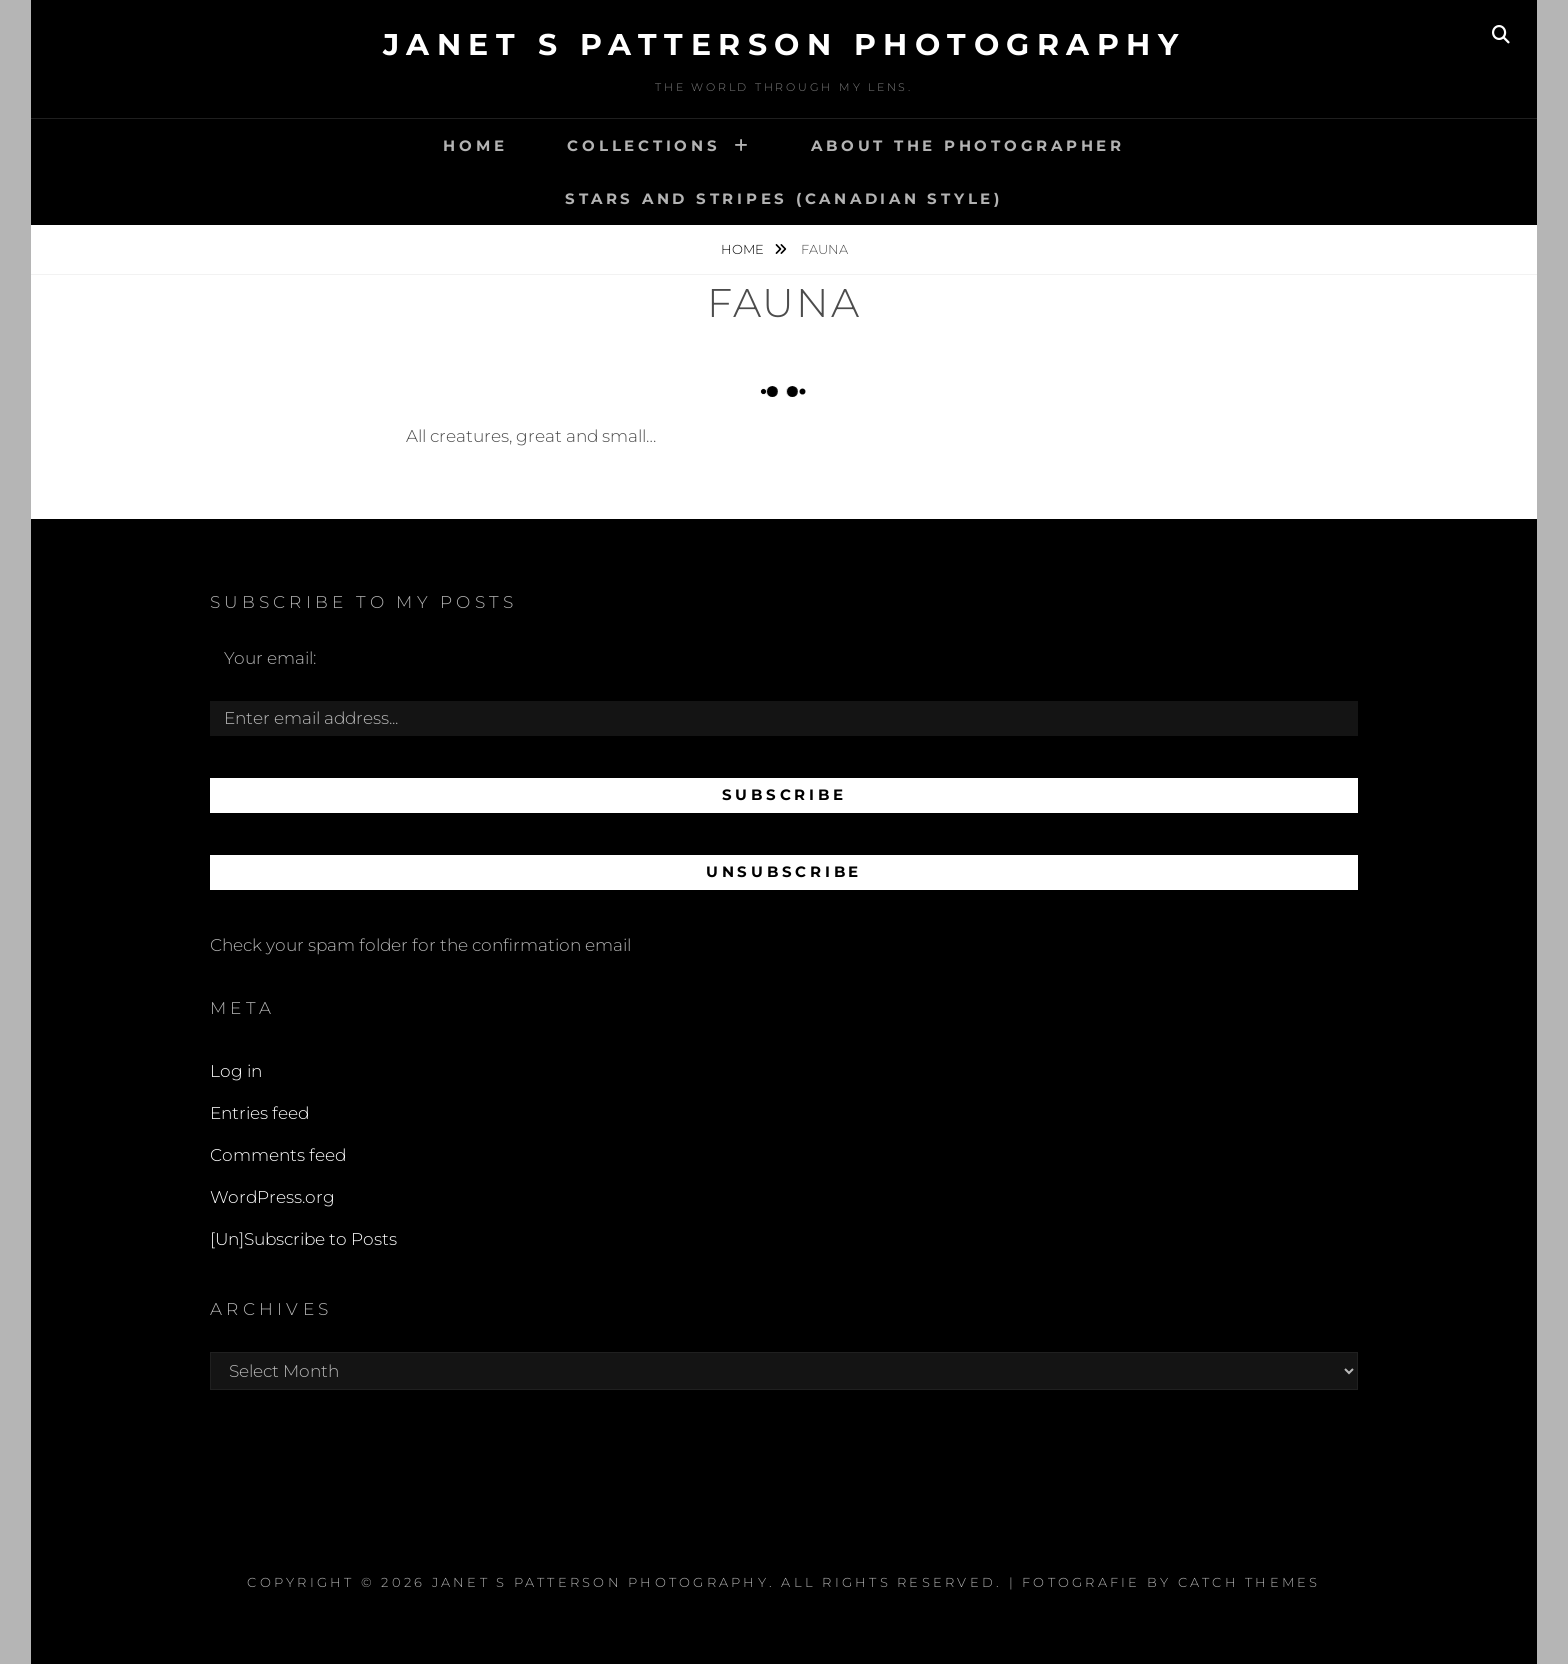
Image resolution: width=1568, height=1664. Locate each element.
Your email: (270, 658)
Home (475, 145)
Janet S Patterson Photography (784, 44)
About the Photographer (968, 145)
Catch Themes (1249, 1582)
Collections (643, 145)
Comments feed (278, 1155)
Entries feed (259, 1113)
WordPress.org (272, 1197)
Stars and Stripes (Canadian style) (784, 198)
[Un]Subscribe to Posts (303, 1239)
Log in (236, 1071)
